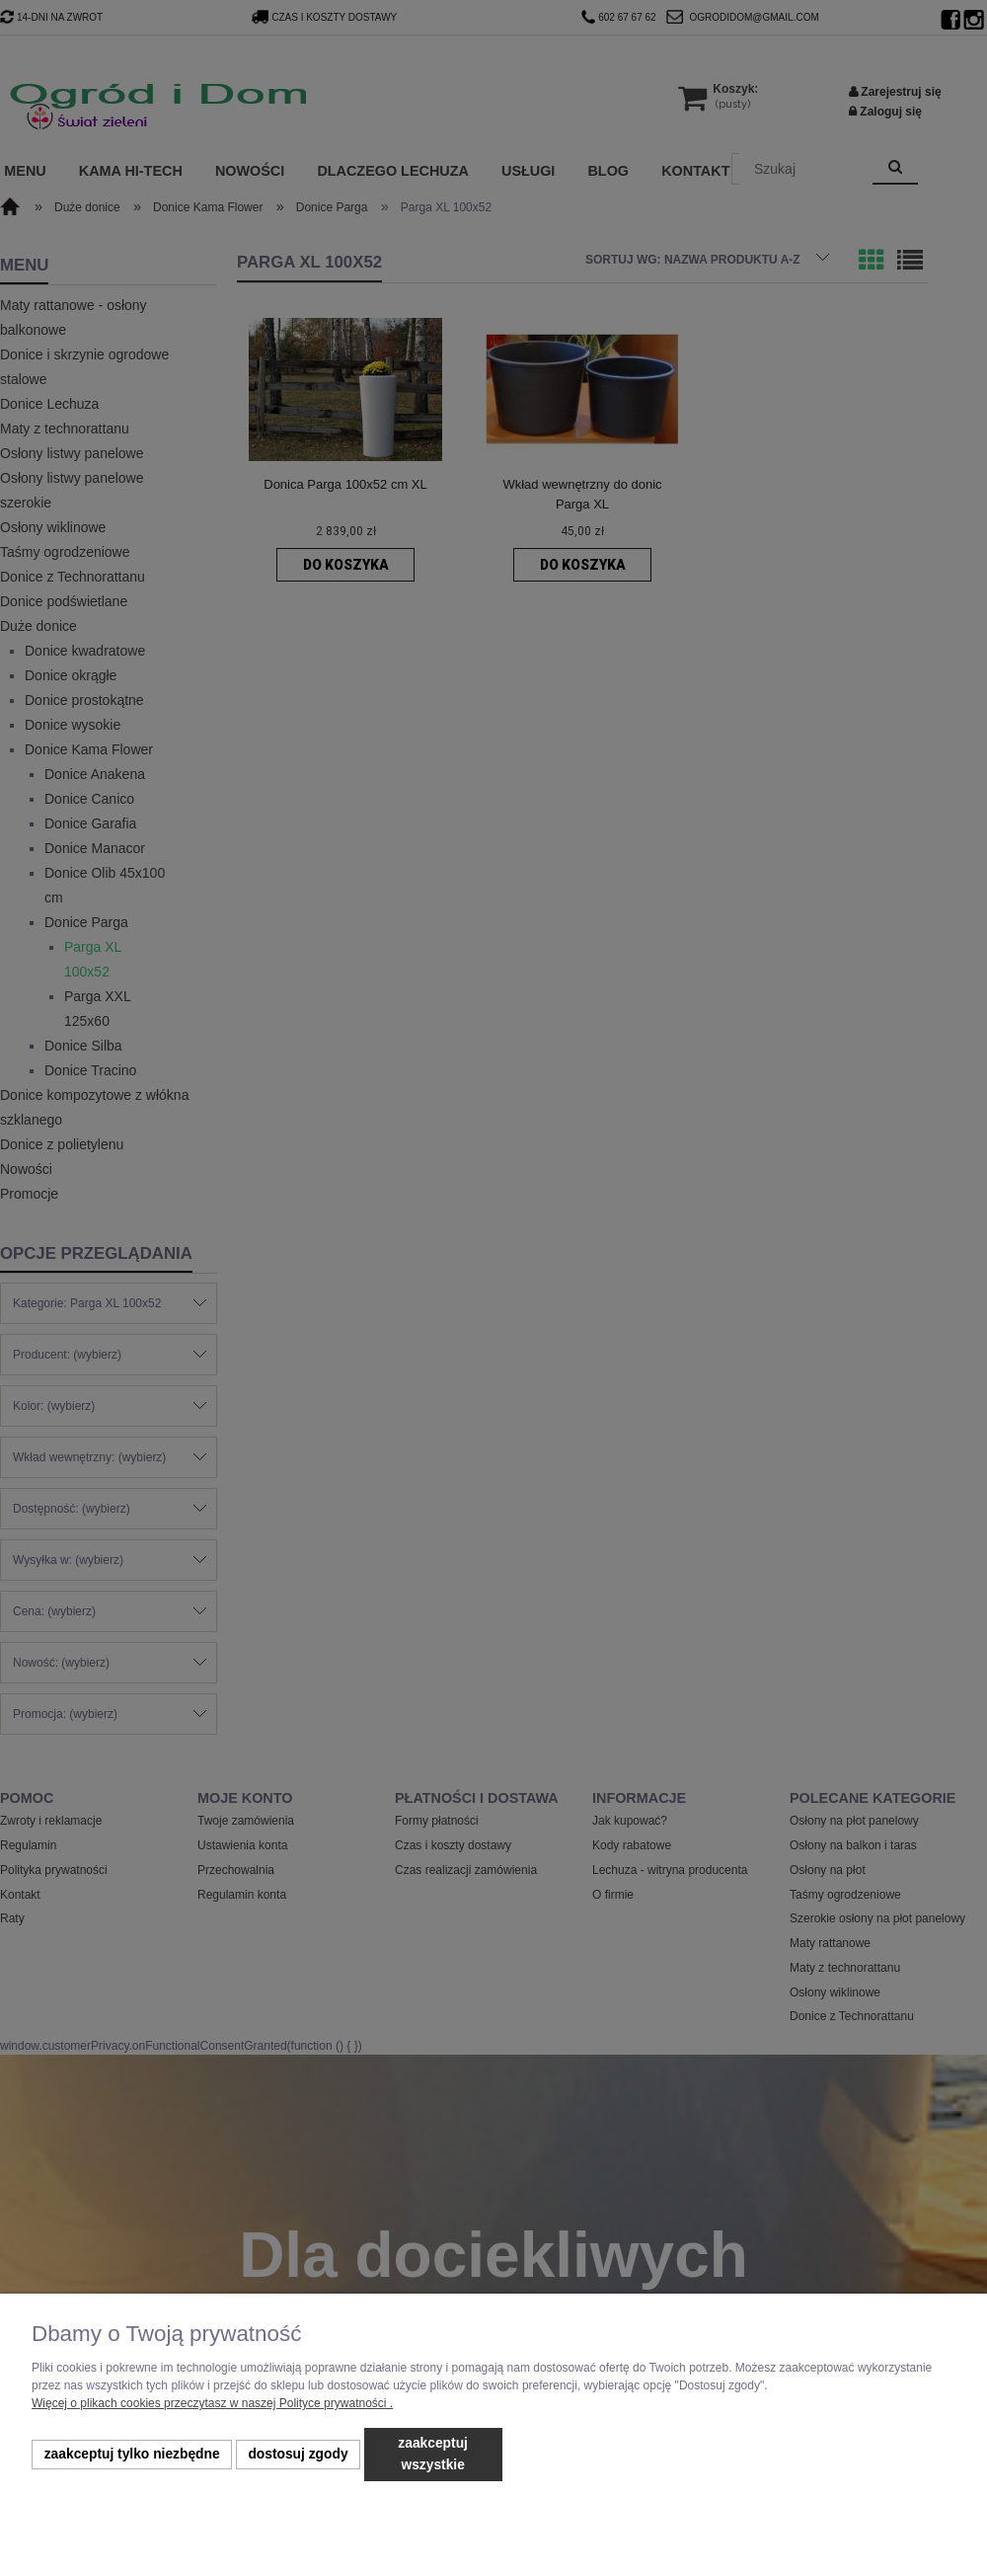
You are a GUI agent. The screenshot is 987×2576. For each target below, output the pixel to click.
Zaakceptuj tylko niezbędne (132, 2454)
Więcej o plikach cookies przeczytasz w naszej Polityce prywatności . (212, 2403)
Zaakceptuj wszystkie (433, 2454)
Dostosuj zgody (297, 2454)
